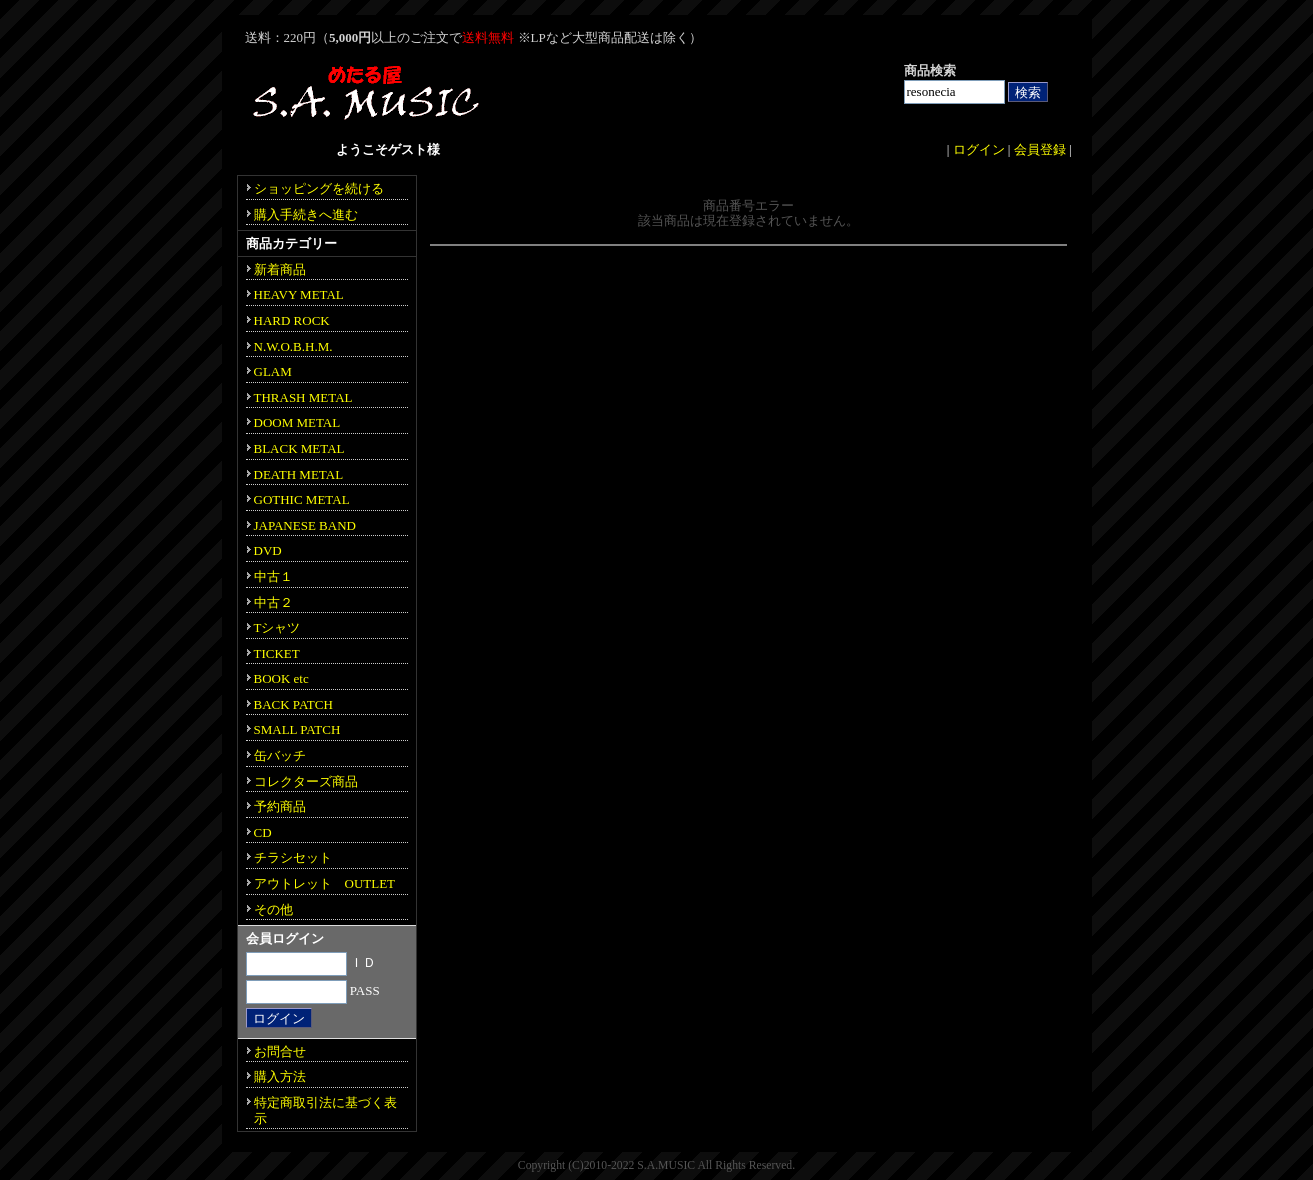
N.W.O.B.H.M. (293, 346)
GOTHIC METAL (302, 499)
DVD (268, 550)
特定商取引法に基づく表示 (325, 1110)
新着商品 (280, 269)
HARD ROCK (292, 320)
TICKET (277, 653)
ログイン (979, 149)
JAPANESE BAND (305, 525)
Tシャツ (277, 627)
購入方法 (280, 1076)
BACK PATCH (293, 704)
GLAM (273, 371)
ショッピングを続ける (319, 188)
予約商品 (280, 806)
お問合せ (280, 1051)
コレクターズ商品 (306, 781)
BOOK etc (281, 678)
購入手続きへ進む (306, 214)
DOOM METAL (297, 422)
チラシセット (293, 857)
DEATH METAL (299, 474)
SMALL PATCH (297, 729)
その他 (273, 909)
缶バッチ (280, 755)
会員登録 (1040, 149)
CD (263, 832)
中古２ (273, 602)
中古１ (273, 576)
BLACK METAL (299, 448)
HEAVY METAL (299, 294)
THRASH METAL (303, 397)
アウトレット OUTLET (325, 883)
